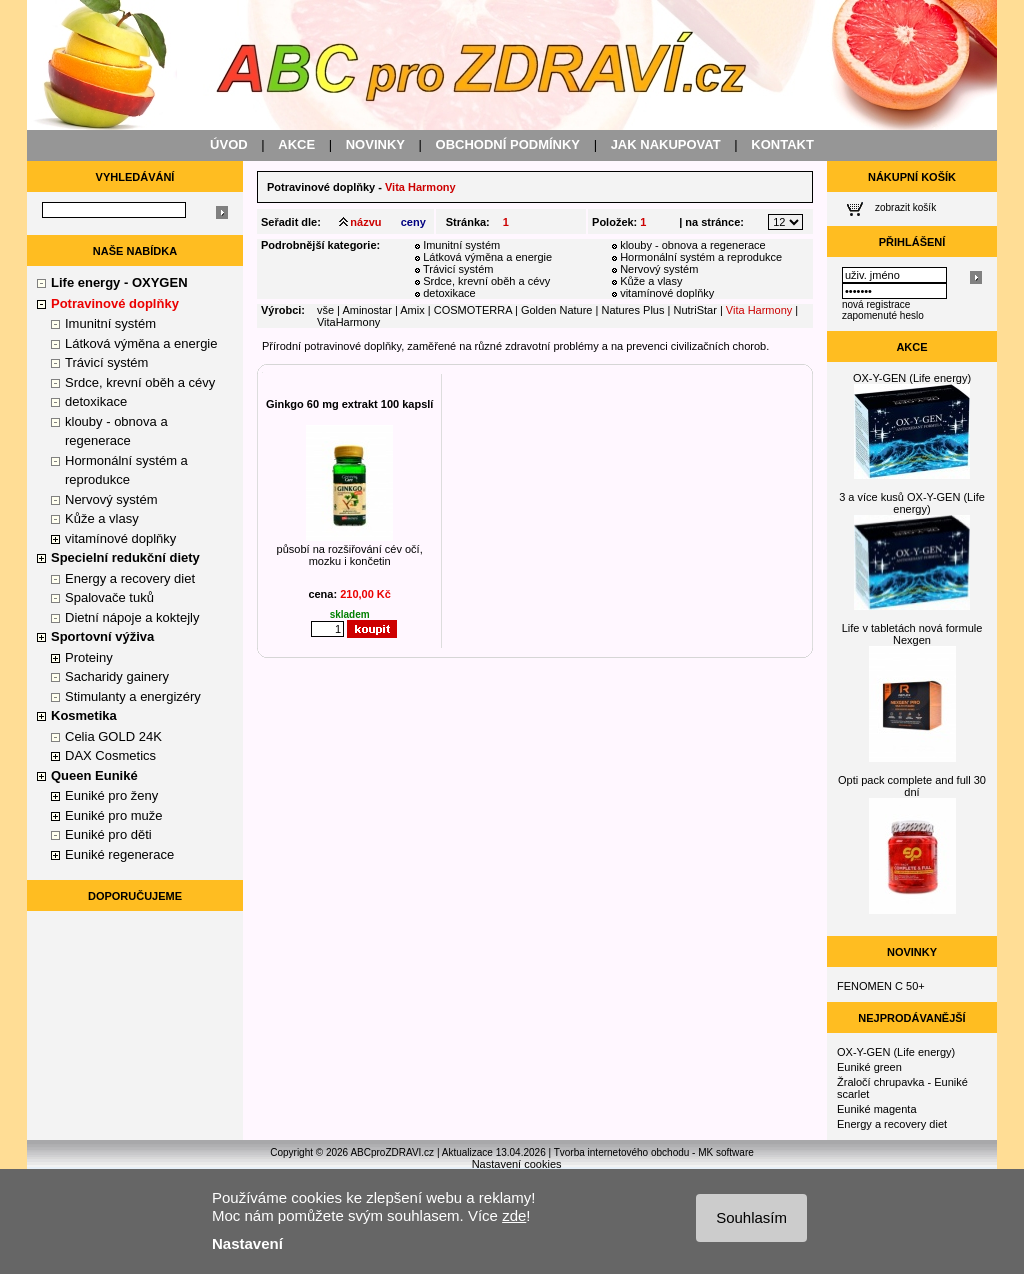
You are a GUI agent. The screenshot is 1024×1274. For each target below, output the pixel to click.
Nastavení (247, 1243)
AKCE (296, 144)
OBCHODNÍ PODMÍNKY (508, 144)
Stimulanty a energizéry (133, 696)
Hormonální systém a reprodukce (701, 257)
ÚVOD (229, 144)
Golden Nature (557, 310)
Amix (412, 310)
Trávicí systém (106, 362)
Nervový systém (111, 499)
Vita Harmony (759, 310)
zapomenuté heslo (883, 315)
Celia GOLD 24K (113, 736)
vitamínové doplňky (120, 538)
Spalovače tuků (109, 597)
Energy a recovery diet (130, 578)
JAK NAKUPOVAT (666, 144)
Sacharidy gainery (117, 676)
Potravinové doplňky (321, 187)
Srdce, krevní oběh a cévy (140, 382)
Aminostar (367, 310)
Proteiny (89, 657)
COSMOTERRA (473, 310)
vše (325, 310)
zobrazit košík (905, 207)
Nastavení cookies (517, 1164)
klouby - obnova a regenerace (693, 245)
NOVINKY (375, 144)
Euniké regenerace (119, 854)
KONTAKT (782, 144)
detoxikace (96, 401)
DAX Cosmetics (110, 755)
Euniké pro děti (108, 834)
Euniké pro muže (114, 815)
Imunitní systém (110, 323)
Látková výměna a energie (141, 343)
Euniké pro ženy (111, 795)
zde (514, 1215)
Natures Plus (632, 310)
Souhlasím (751, 1217)
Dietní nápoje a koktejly (132, 617)
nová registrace (876, 304)
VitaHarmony (348, 322)
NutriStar (694, 310)
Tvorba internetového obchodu (622, 1152)
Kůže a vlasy (102, 518)
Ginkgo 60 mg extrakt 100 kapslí (350, 404)
